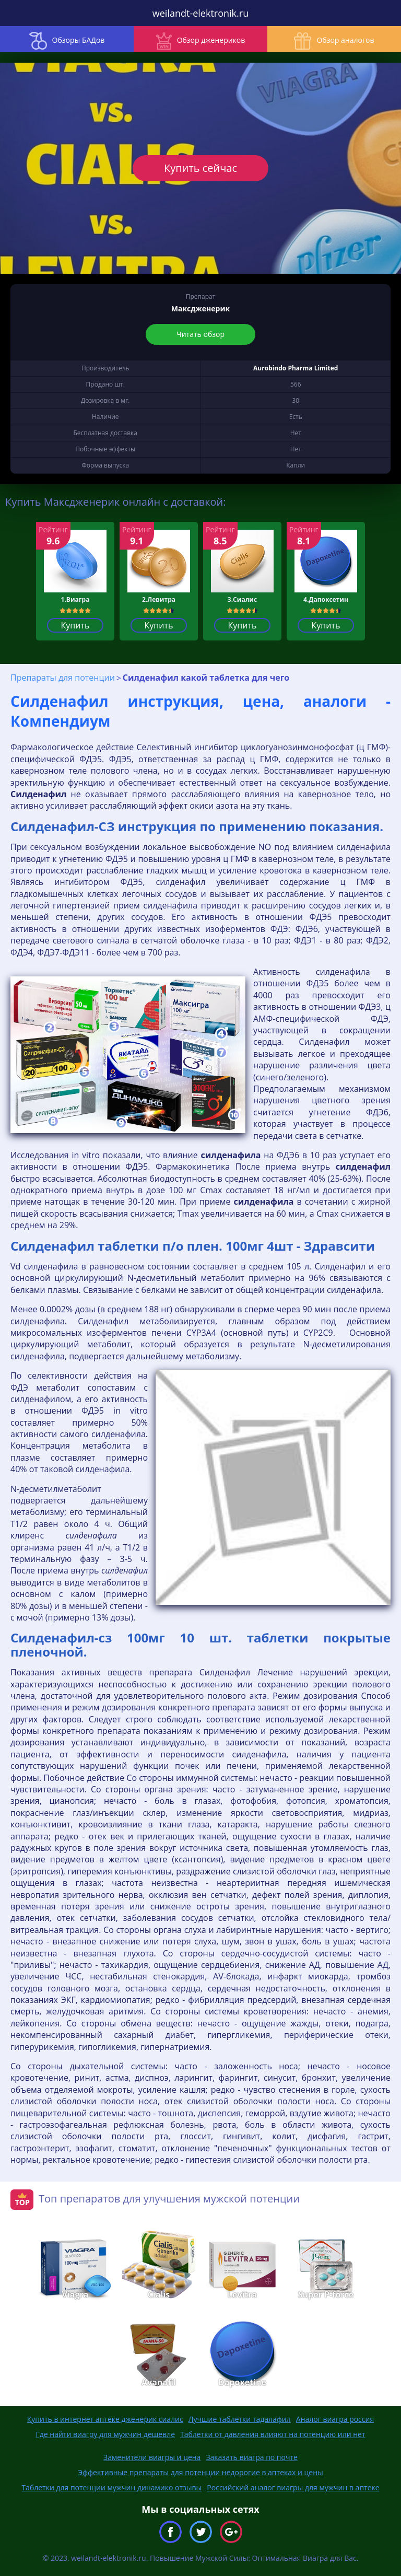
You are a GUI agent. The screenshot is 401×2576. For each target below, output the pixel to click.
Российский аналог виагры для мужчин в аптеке (293, 2487)
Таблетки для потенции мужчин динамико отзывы (111, 2487)
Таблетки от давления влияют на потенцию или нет (272, 2434)
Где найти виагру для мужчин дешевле (105, 2434)
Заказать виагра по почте (252, 2457)
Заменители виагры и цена (151, 2457)
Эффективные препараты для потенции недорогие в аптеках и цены (200, 2472)
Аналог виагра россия (335, 2419)
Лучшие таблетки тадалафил (239, 2419)
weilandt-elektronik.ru (200, 13)
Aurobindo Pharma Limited (295, 368)
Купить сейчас (200, 168)
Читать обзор (200, 334)
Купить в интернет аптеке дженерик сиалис (105, 2419)
